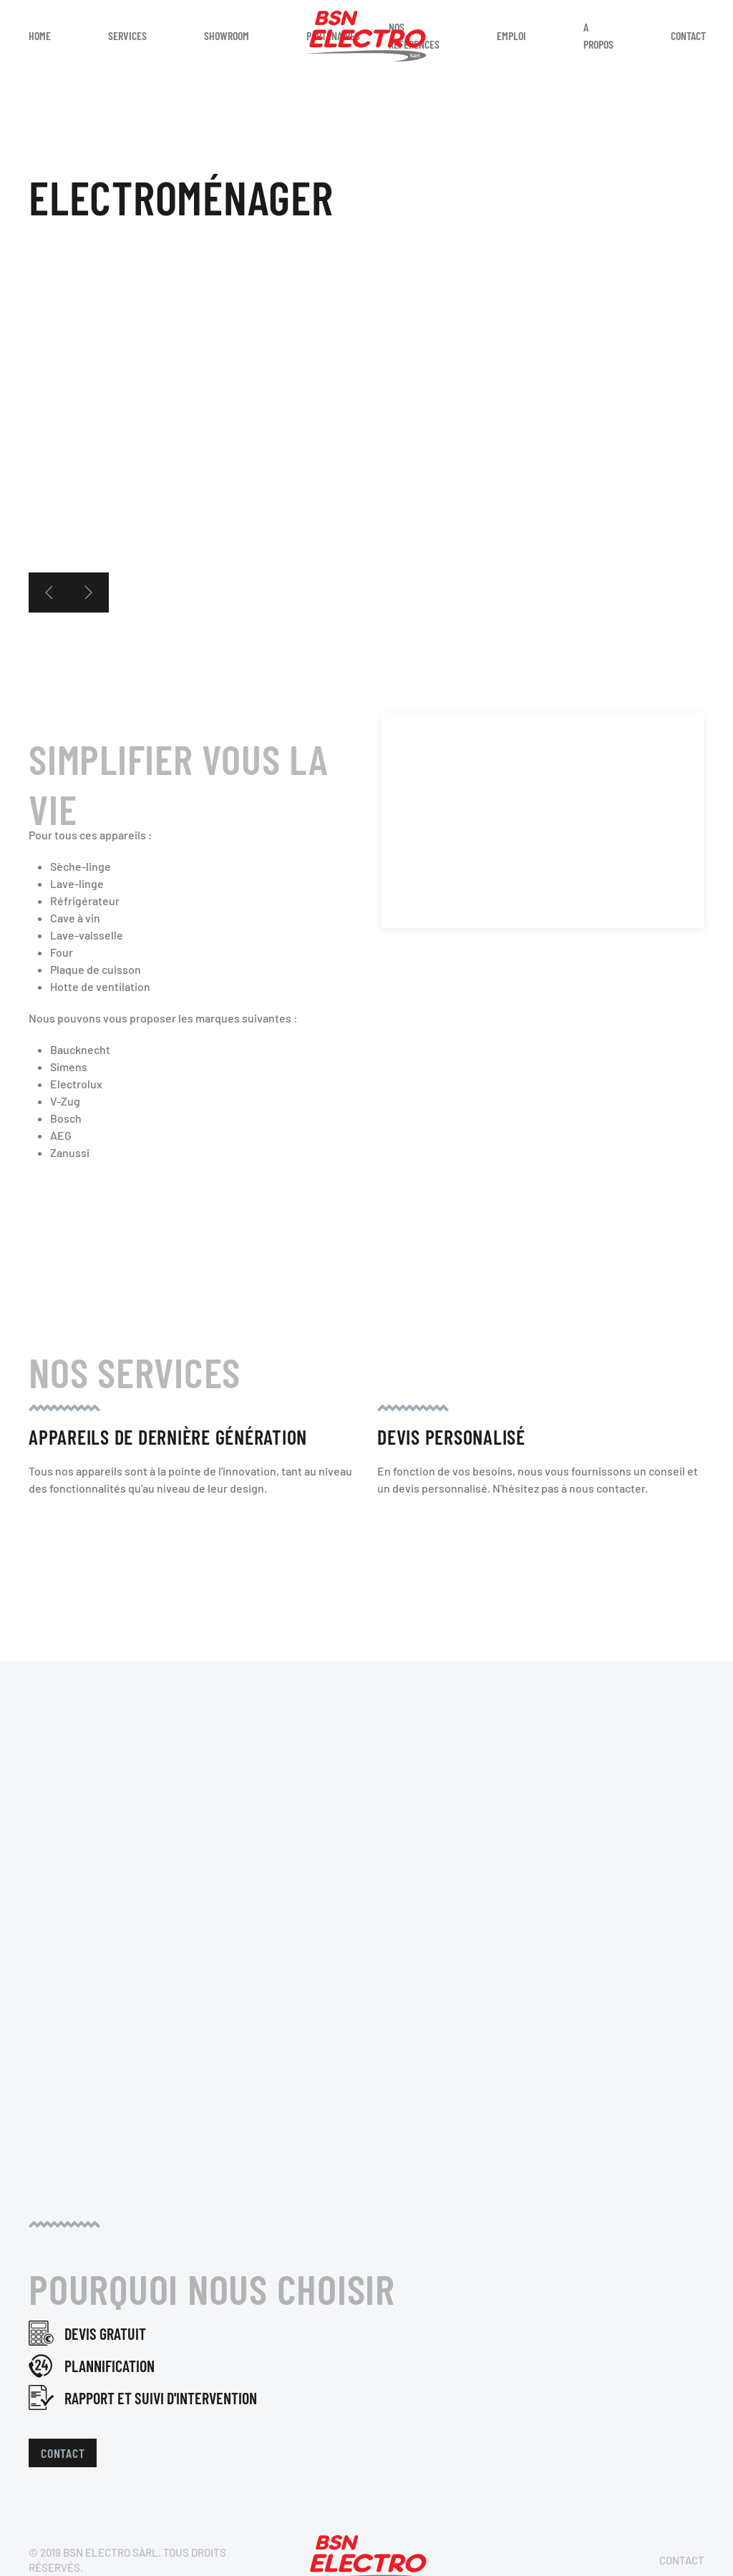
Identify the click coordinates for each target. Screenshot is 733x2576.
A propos (598, 35)
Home (40, 35)
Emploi (511, 35)
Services (127, 35)
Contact (62, 2453)
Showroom (226, 35)
